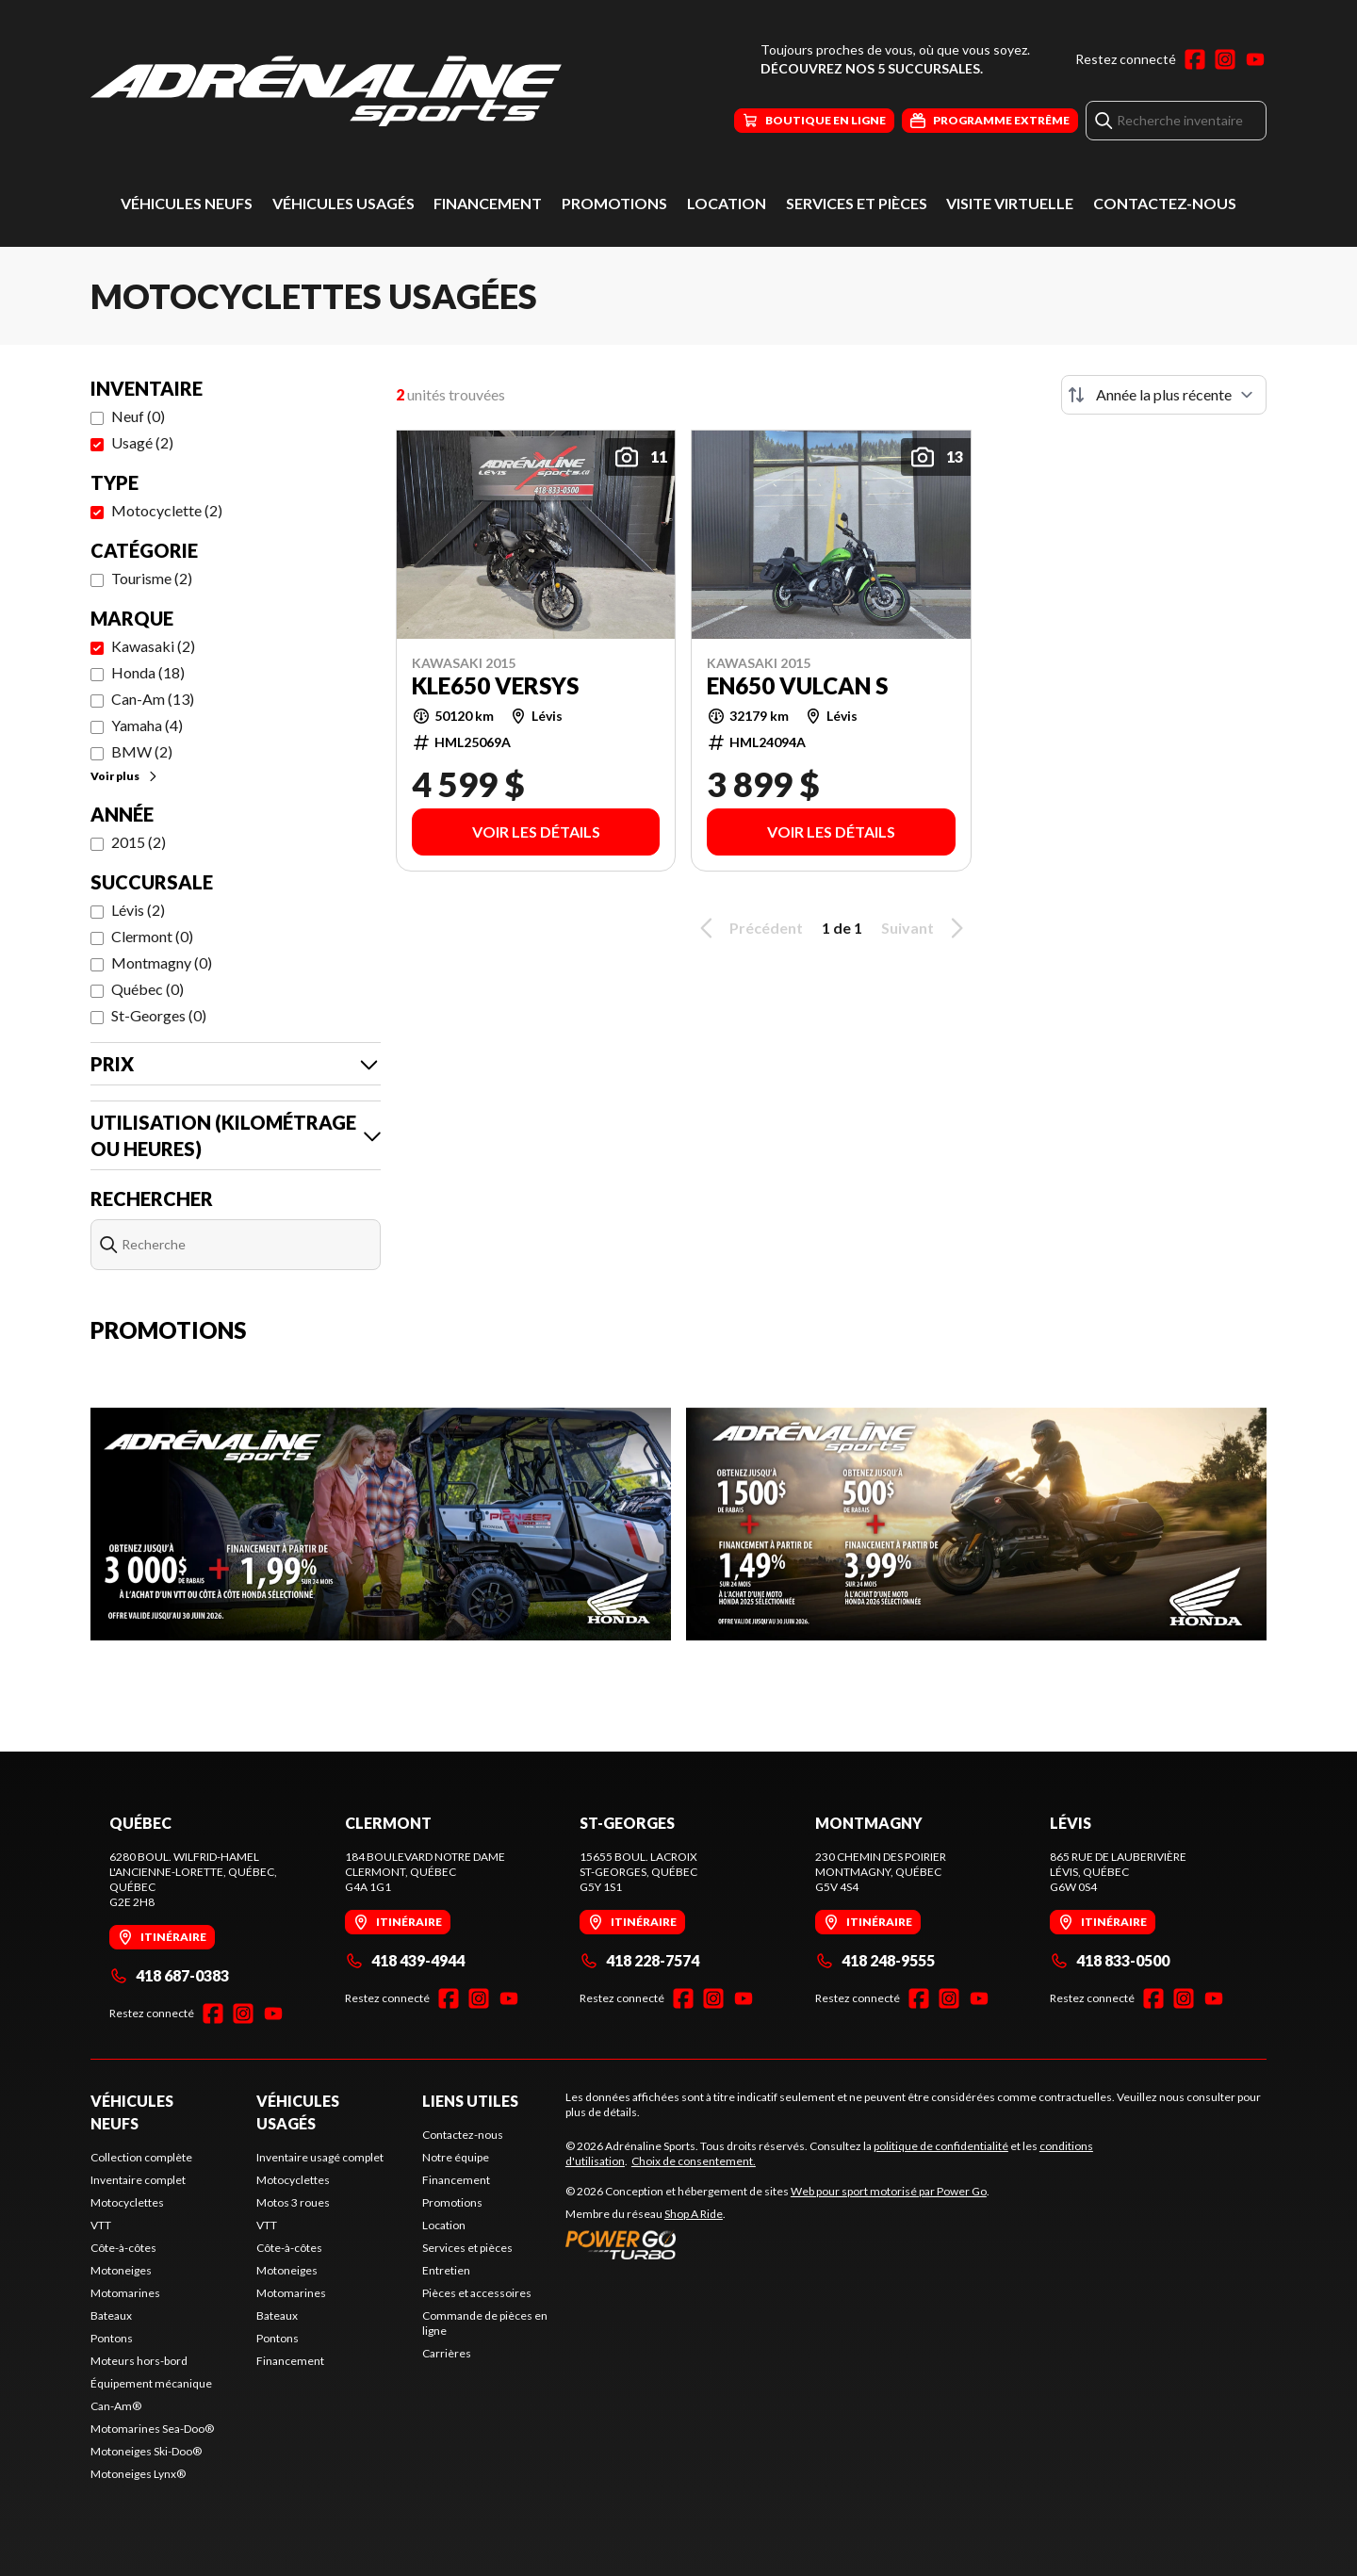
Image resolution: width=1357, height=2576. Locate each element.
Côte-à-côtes (123, 2248)
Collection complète (141, 2157)
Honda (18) (148, 672)
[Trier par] (1164, 395)
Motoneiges (121, 2270)
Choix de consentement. (693, 2161)
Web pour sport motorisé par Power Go (889, 2191)
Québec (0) (147, 989)
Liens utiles (470, 2101)
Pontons (111, 2338)
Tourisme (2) (151, 578)
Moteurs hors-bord (139, 2361)
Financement (487, 203)
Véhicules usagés (343, 203)
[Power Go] (777, 2244)
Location (726, 203)
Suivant (925, 928)
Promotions (614, 203)
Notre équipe (455, 2157)
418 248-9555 (875, 1960)
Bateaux (111, 2315)
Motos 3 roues (293, 2202)
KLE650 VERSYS (495, 686)
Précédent (748, 928)
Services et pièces (856, 203)
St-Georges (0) (158, 1015)
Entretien (446, 2270)
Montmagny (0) (161, 962)
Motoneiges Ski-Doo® (146, 2451)
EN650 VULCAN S (797, 686)
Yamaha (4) (147, 725)
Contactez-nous (1164, 203)
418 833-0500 (1109, 1960)
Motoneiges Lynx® (138, 2474)
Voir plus (124, 776)
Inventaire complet (138, 2180)
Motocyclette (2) (166, 510)
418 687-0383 (169, 1975)
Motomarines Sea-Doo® (152, 2428)
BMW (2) (141, 751)
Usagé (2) (142, 442)
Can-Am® (115, 2406)
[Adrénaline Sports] (326, 91)
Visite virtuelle (1009, 203)
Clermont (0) (152, 936)
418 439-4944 (405, 1960)
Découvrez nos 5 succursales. (871, 68)
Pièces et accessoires (476, 2293)
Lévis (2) (138, 910)
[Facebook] (1195, 59)
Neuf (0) (138, 416)
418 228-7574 (639, 1960)
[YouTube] (1255, 59)
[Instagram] (1225, 59)
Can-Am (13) (152, 699)
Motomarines (125, 2293)
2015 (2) (138, 842)
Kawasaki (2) (153, 646)
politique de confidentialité (941, 2146)
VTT (100, 2225)
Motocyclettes (127, 2202)
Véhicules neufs (187, 203)
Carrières (446, 2353)
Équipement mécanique (151, 2383)
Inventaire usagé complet (320, 2157)
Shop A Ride (693, 2214)
